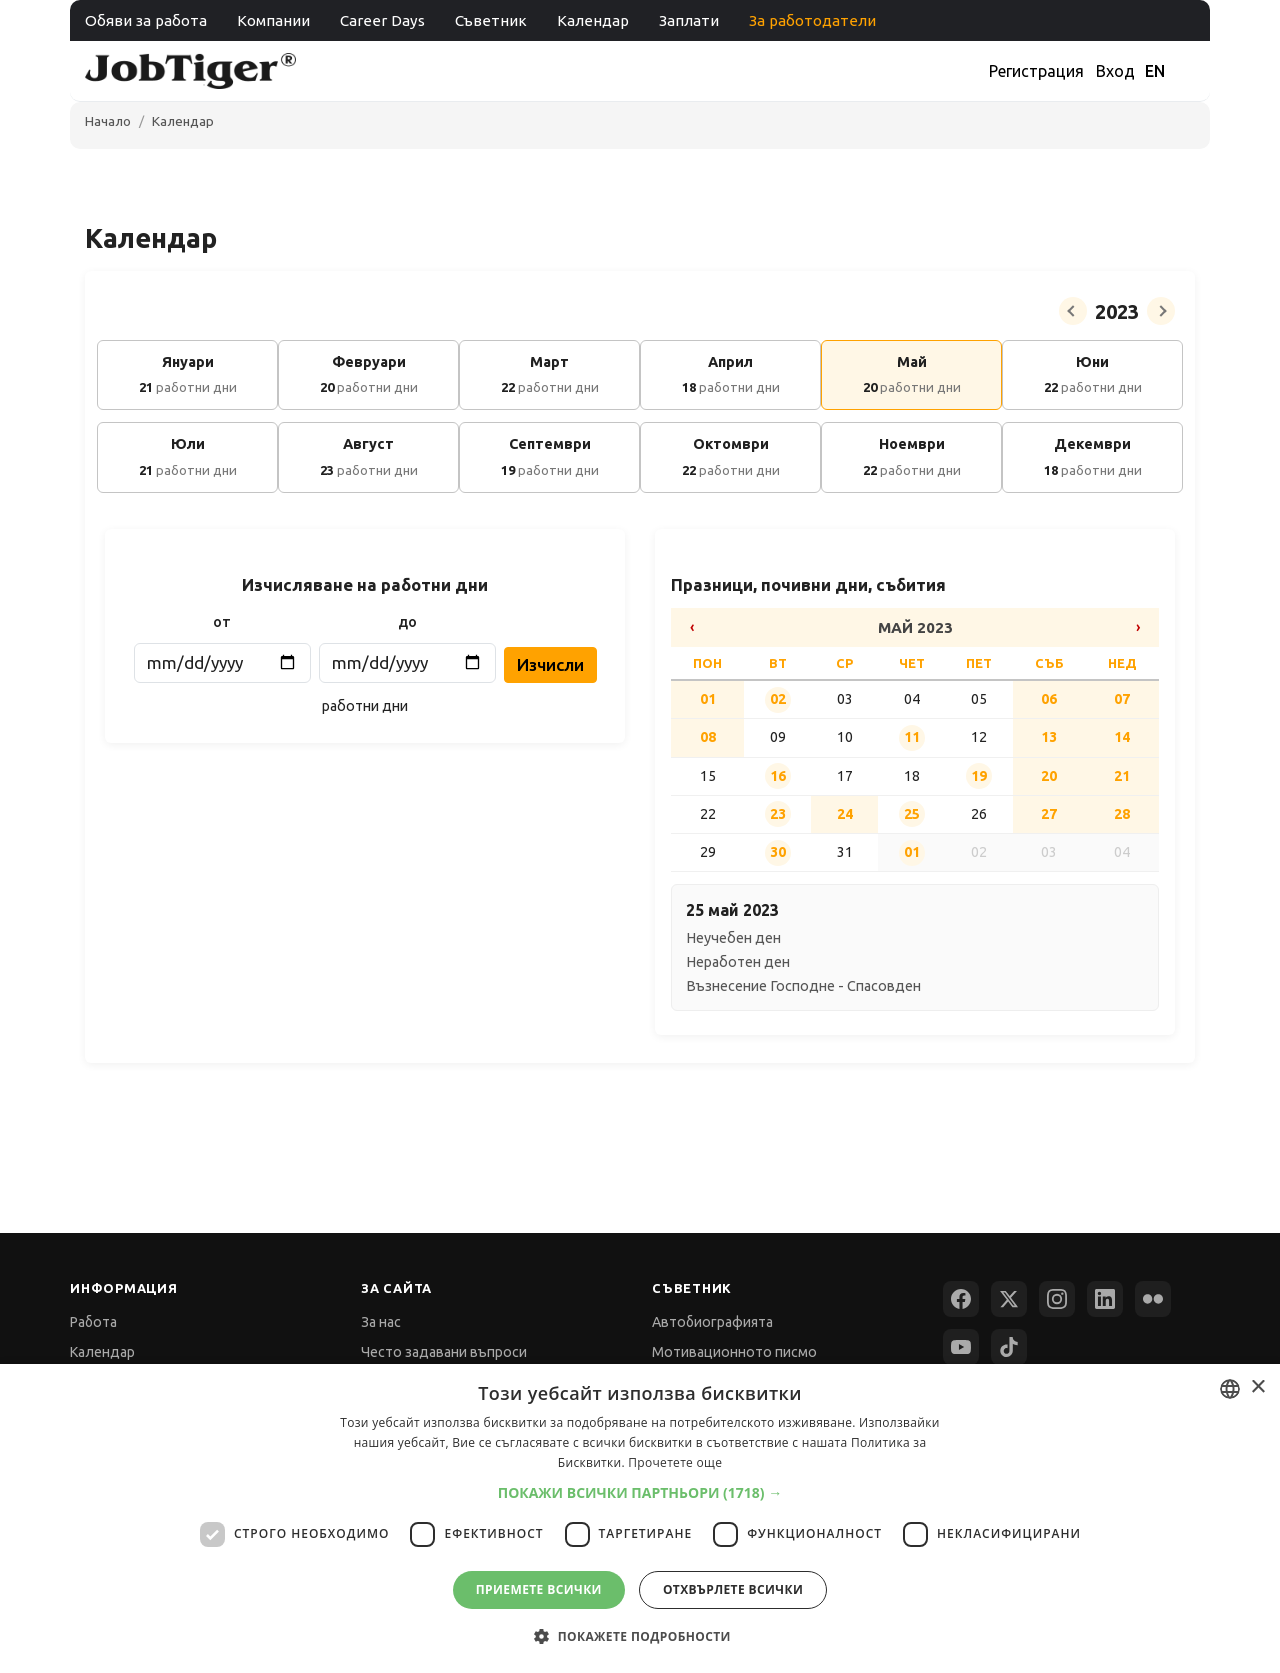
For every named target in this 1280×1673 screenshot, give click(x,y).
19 (979, 776)
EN (1155, 71)
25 (912, 814)
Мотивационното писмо (734, 1352)
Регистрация (1036, 71)
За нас (381, 1322)
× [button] (1257, 1387)
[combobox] (1230, 1389)
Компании (273, 20)
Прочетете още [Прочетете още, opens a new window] (675, 1462)
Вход (1115, 71)
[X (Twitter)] (1009, 1299)
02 (778, 699)
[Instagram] (1057, 1299)
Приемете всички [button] (539, 1589)
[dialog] (640, 1518)
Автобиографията (712, 1322)
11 (912, 737)
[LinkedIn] (1105, 1299)
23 (778, 814)
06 (1049, 699)
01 (708, 699)
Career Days (382, 20)
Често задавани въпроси (444, 1352)
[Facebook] (961, 1299)
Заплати (689, 20)
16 (778, 776)
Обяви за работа (146, 20)
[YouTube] (961, 1347)
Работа (93, 1322)
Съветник (491, 20)
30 (778, 852)
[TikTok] (1009, 1347)
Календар (593, 20)
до (407, 622)
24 (845, 814)
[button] (640, 1492)
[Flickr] (1153, 1299)
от (222, 622)
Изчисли (550, 664)
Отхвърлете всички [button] (733, 1589)
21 (1122, 776)
